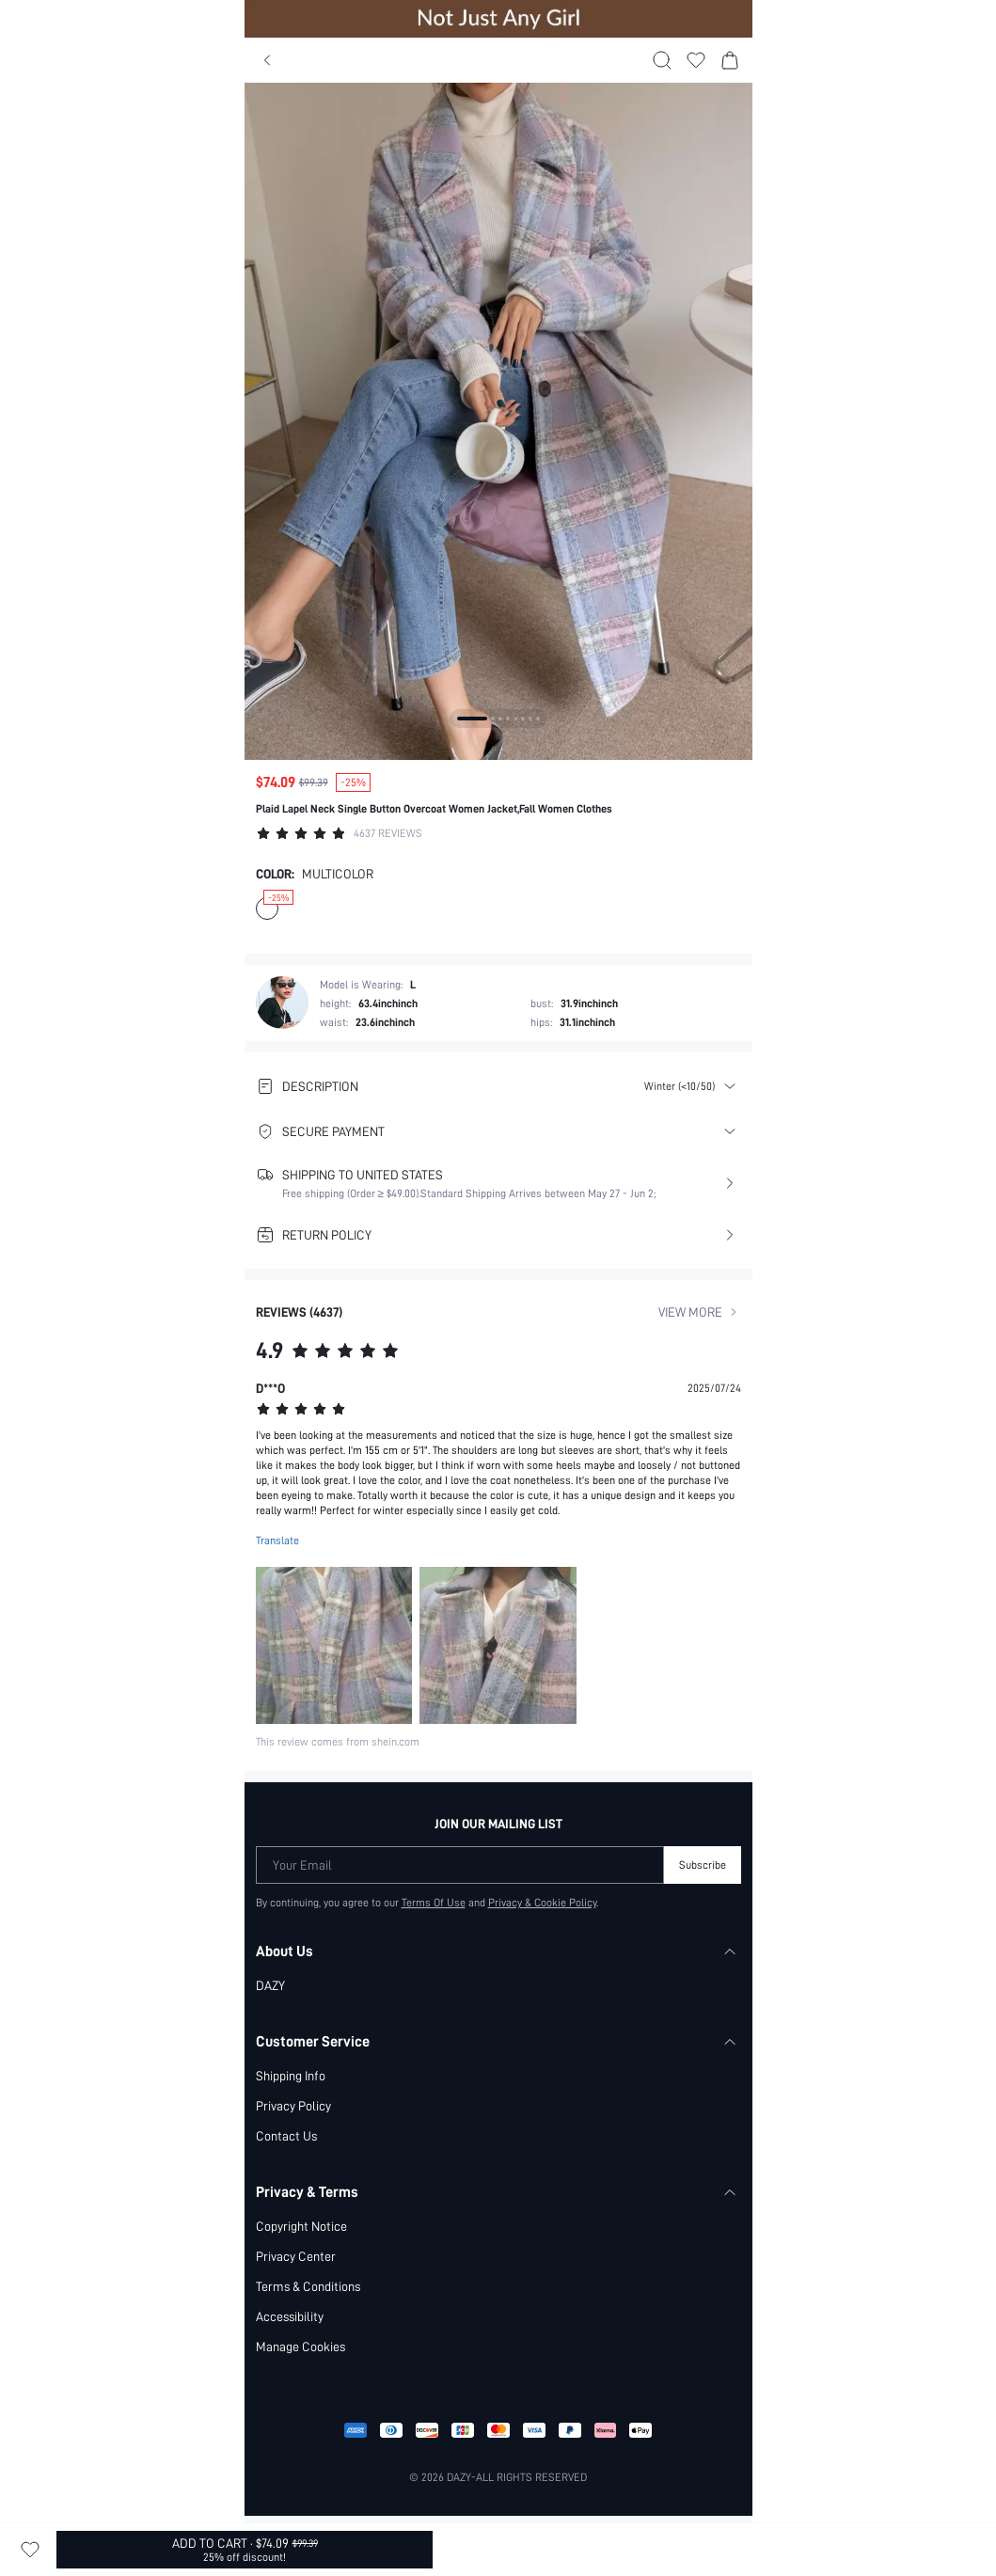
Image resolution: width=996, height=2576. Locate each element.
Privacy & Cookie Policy (542, 1902)
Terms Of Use (434, 1902)
